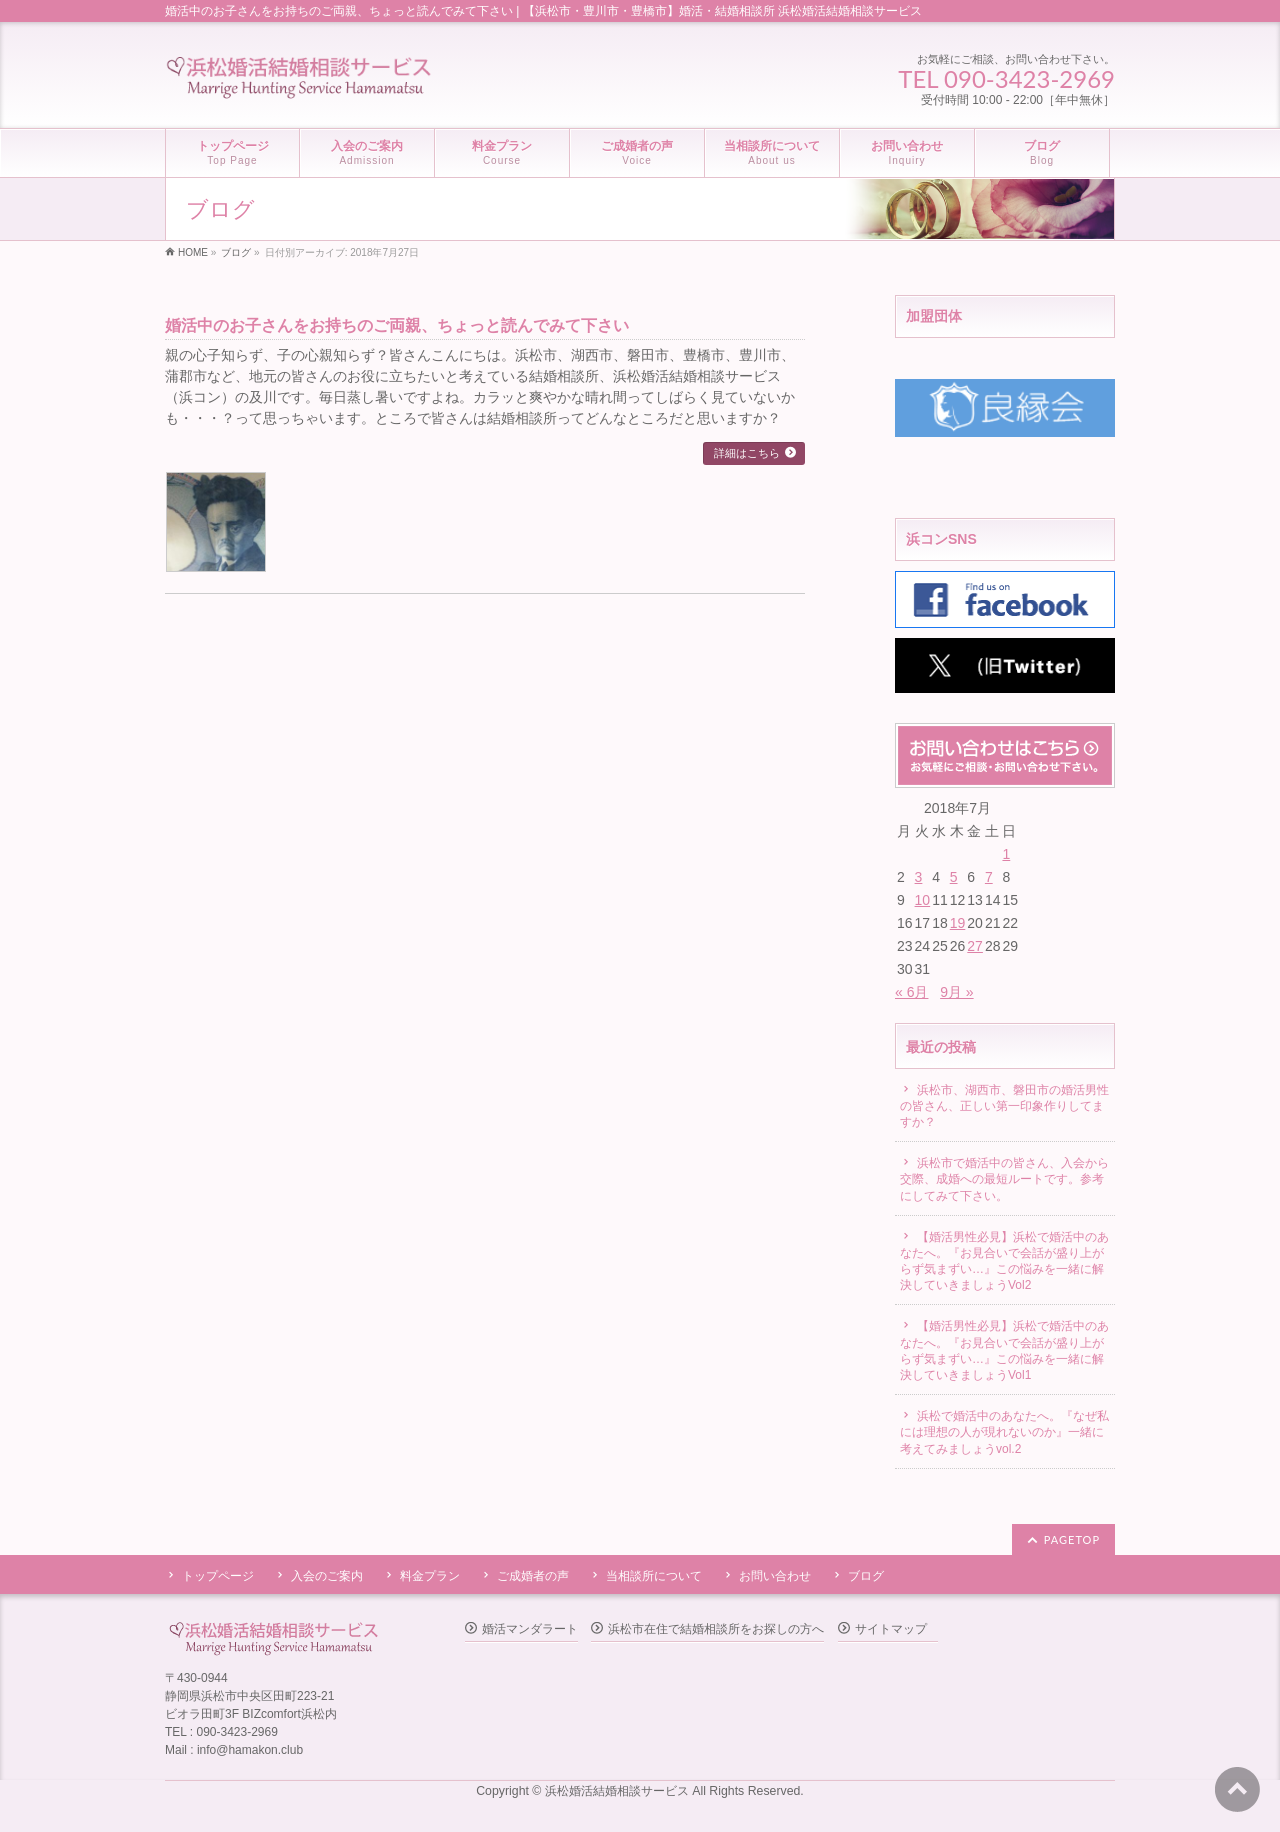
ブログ (866, 1576)
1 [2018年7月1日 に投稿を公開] (1006, 854)
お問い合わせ (775, 1576)
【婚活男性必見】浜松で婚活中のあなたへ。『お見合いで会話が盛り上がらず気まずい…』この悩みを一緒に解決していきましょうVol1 (1004, 1350)
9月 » (956, 992)
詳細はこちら (747, 453)
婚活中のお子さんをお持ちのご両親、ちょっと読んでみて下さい (397, 325)
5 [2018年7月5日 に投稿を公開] (954, 877)
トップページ (218, 1576)
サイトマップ (891, 1629)
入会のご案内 (327, 1576)
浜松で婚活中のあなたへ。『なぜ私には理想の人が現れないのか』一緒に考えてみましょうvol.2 (1004, 1432)
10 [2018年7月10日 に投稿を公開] (923, 900)
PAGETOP (1072, 1539)
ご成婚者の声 (533, 1576)
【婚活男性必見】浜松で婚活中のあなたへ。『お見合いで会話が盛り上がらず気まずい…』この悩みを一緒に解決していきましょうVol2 (1004, 1261)
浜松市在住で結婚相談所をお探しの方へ (716, 1629)
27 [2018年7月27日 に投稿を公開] (975, 946)
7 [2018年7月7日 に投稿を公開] (989, 877)
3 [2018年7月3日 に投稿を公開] (919, 877)
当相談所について (654, 1576)
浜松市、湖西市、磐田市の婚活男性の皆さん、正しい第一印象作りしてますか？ (1004, 1106)
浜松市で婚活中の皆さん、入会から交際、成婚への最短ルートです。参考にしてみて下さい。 (1004, 1179)
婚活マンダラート (530, 1629)
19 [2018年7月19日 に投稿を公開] (958, 923)
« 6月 (911, 992)
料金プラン (430, 1576)
